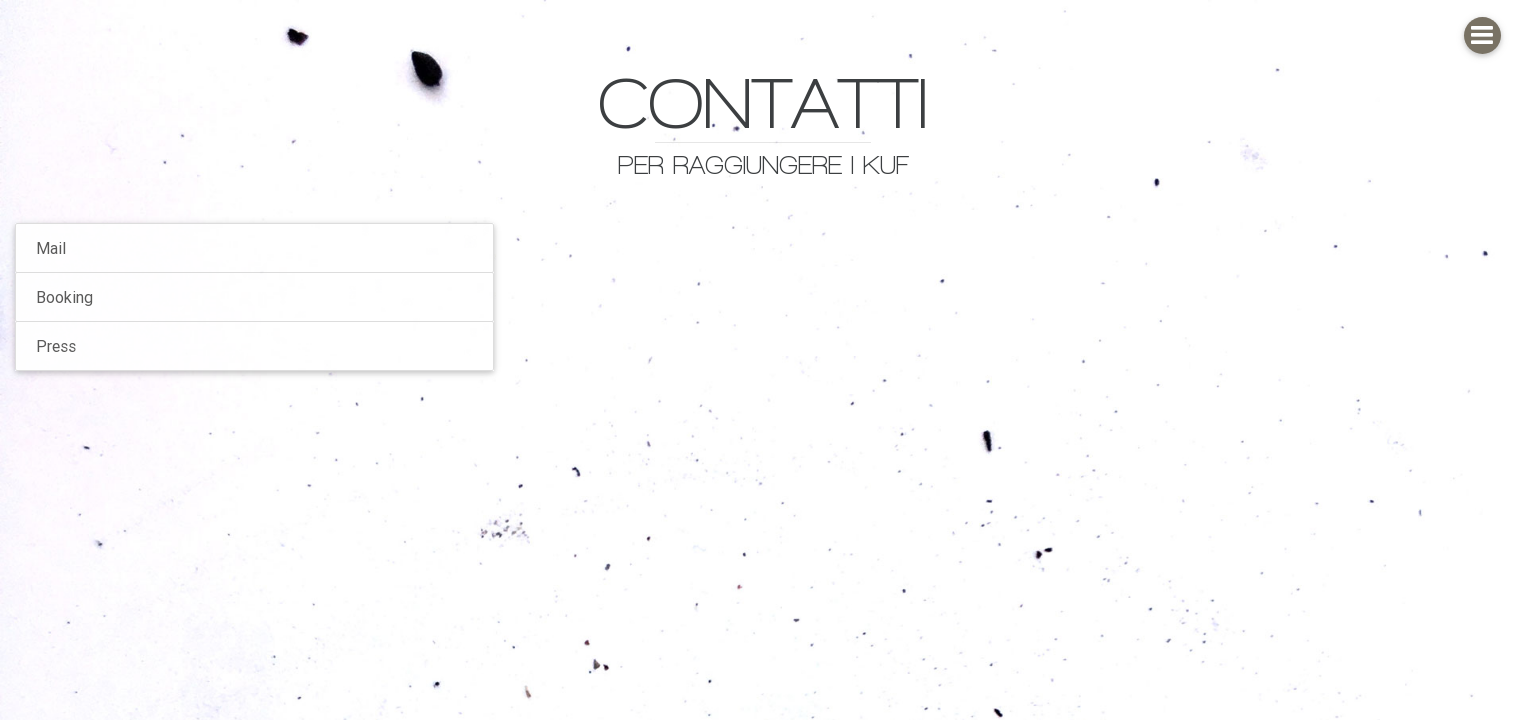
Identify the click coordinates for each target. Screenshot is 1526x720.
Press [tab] (56, 346)
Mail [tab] (51, 248)
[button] (1482, 35)
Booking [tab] (64, 297)
